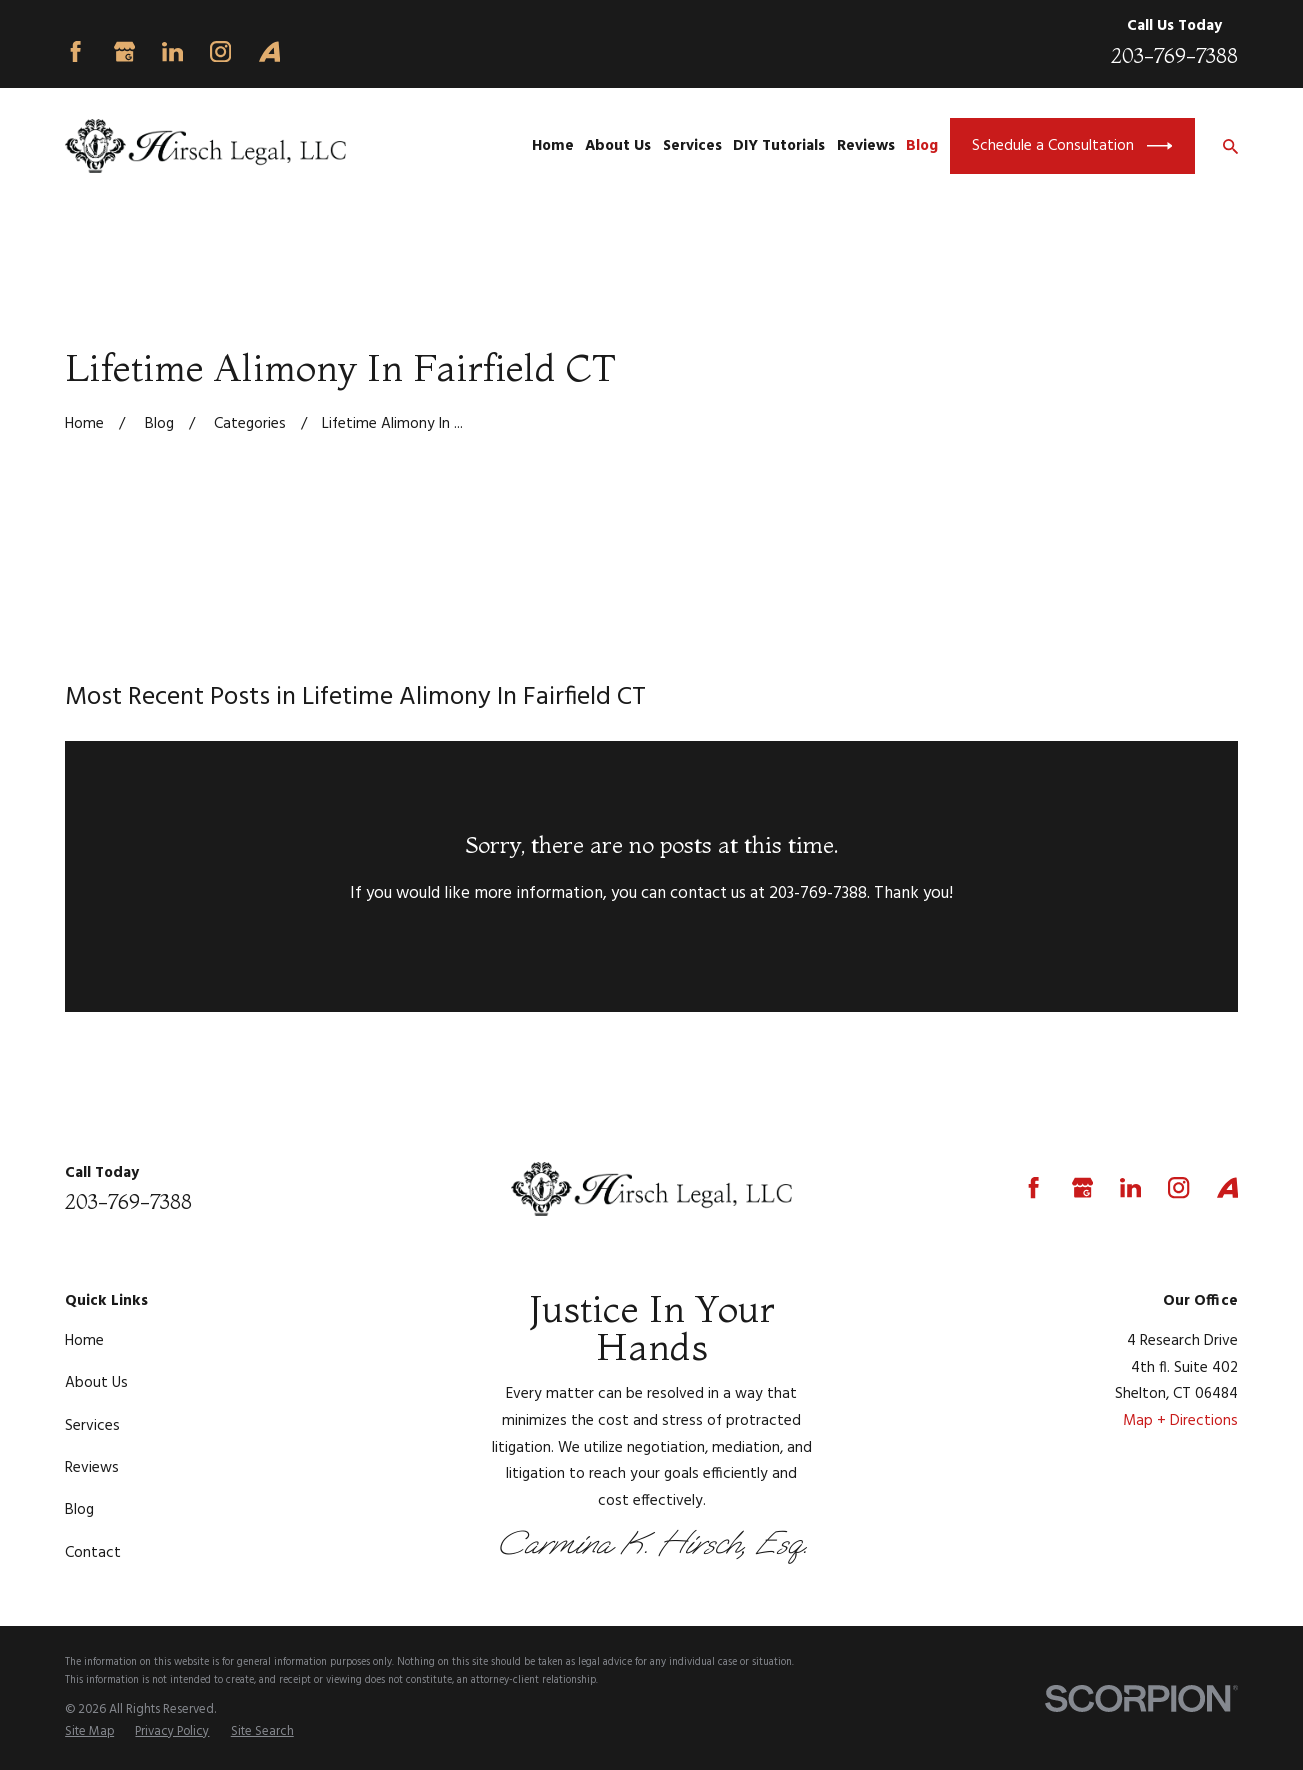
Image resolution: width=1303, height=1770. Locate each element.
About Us (96, 1383)
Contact (93, 1553)
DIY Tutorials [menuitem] (779, 146)
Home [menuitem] (553, 146)
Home (84, 1341)
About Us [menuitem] (618, 146)
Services (92, 1426)
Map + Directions (1180, 1421)
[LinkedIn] (172, 51)
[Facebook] (75, 51)
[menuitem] (89, 1732)
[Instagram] (220, 51)
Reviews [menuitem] (866, 146)
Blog (79, 1510)
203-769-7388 (1174, 55)
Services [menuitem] (692, 146)
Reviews (92, 1468)
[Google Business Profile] (124, 51)
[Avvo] (269, 51)
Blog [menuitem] (922, 146)
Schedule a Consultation (1072, 146)
